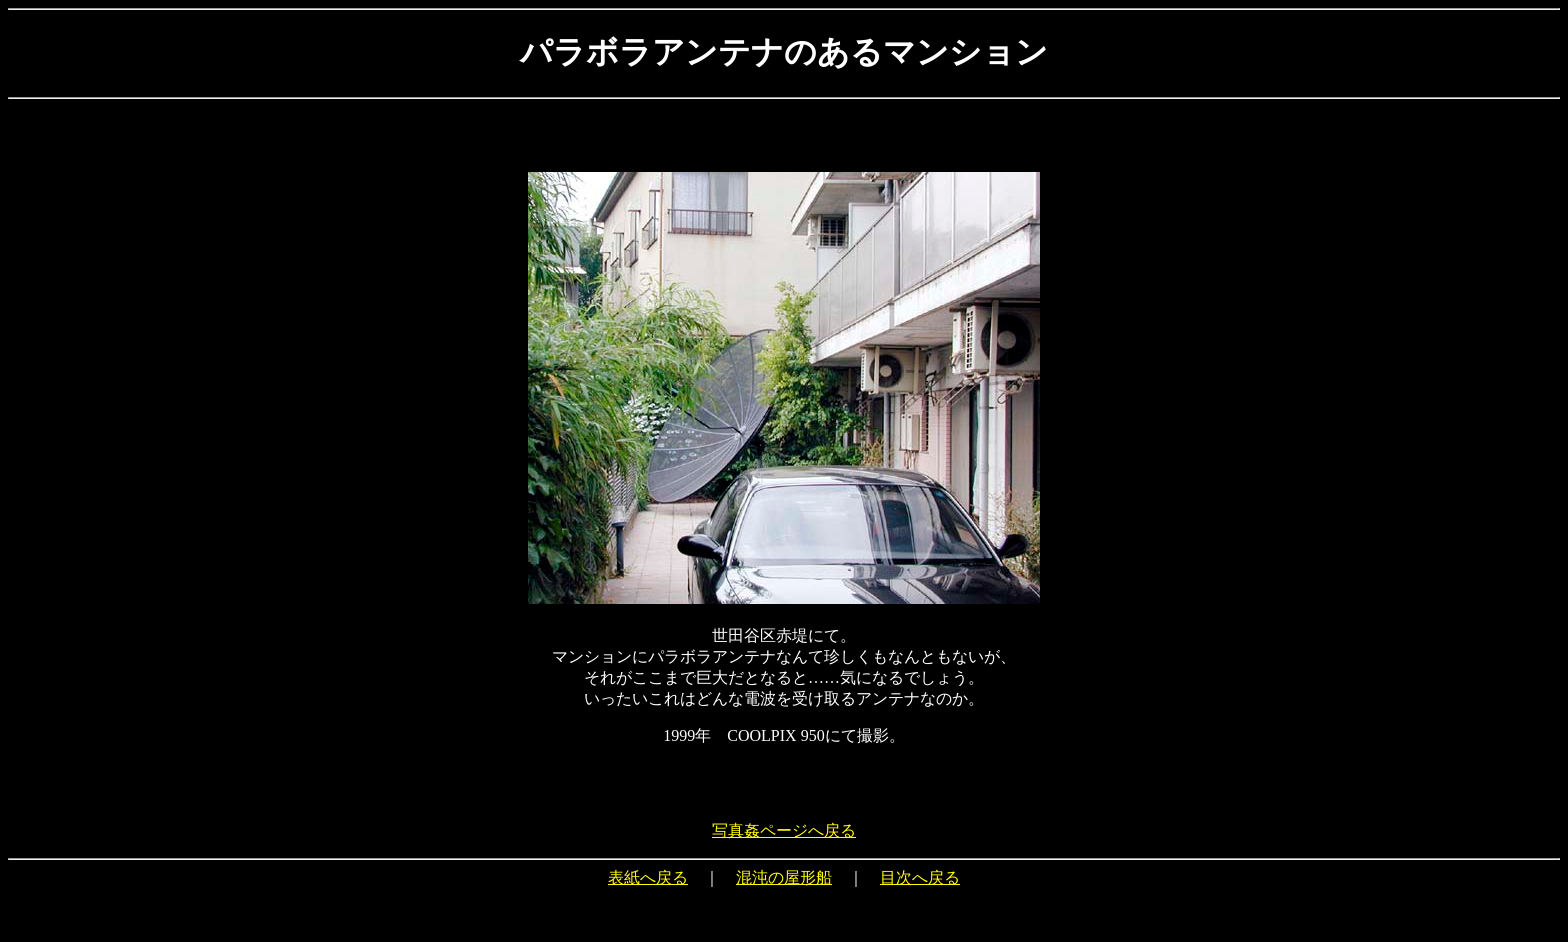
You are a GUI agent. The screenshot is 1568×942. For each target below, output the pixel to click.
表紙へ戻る (648, 877)
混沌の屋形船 (784, 877)
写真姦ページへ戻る (784, 830)
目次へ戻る (920, 877)
